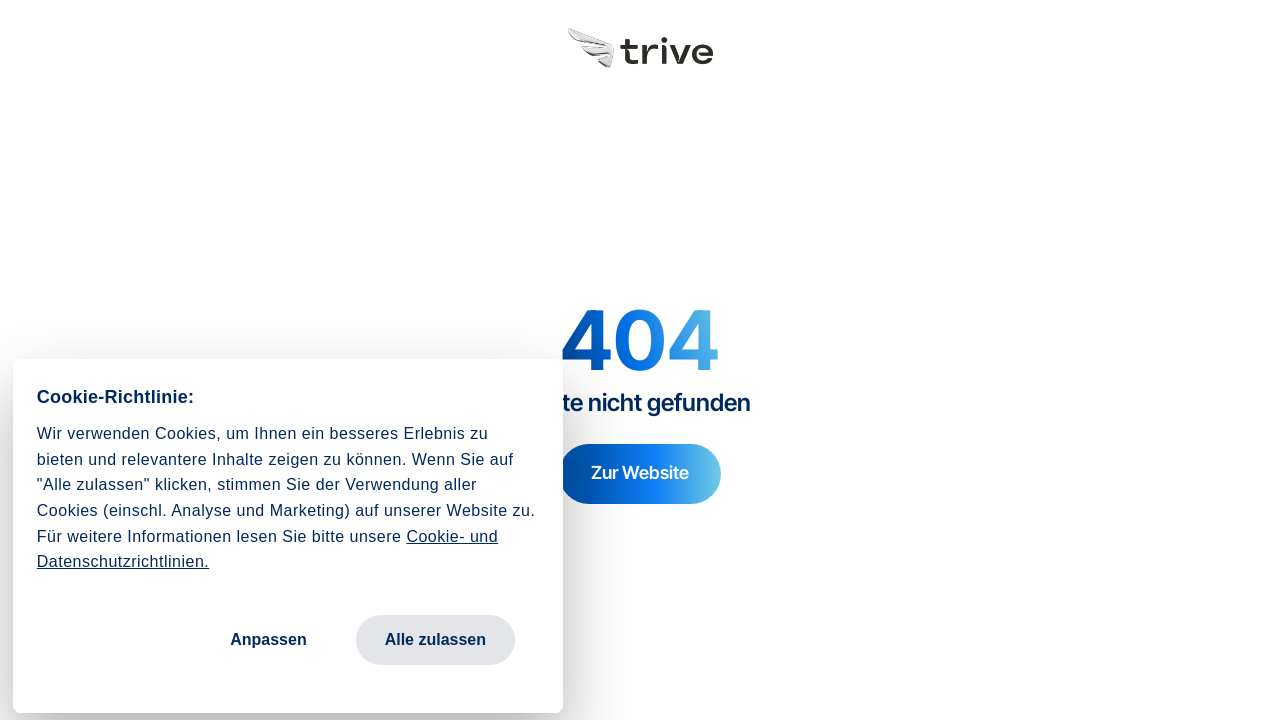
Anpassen (268, 639)
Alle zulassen (435, 639)
